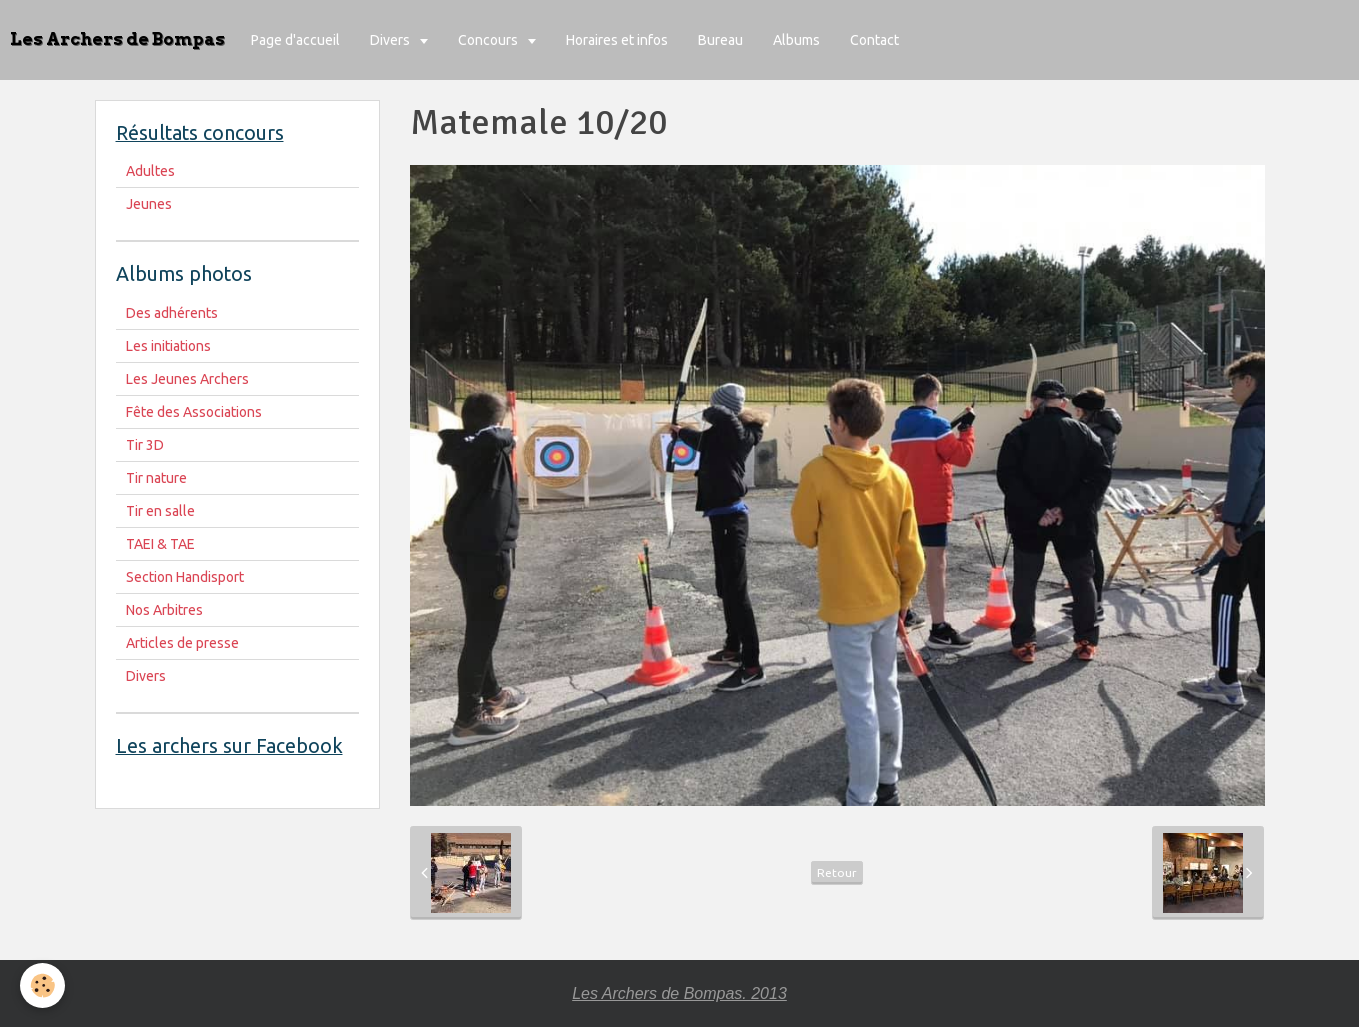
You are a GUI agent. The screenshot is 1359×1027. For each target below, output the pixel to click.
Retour (837, 872)
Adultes (150, 171)
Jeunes (149, 204)
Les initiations (168, 346)
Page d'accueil (295, 40)
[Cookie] (42, 985)
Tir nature (156, 478)
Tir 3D (145, 445)
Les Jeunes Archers (187, 379)
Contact (874, 40)
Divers (391, 40)
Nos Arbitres (164, 610)
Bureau (720, 40)
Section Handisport (185, 577)
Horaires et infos (617, 40)
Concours (489, 40)
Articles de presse (182, 643)
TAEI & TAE (160, 544)
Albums (796, 40)
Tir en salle (160, 511)
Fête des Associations (194, 412)
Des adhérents (172, 313)
